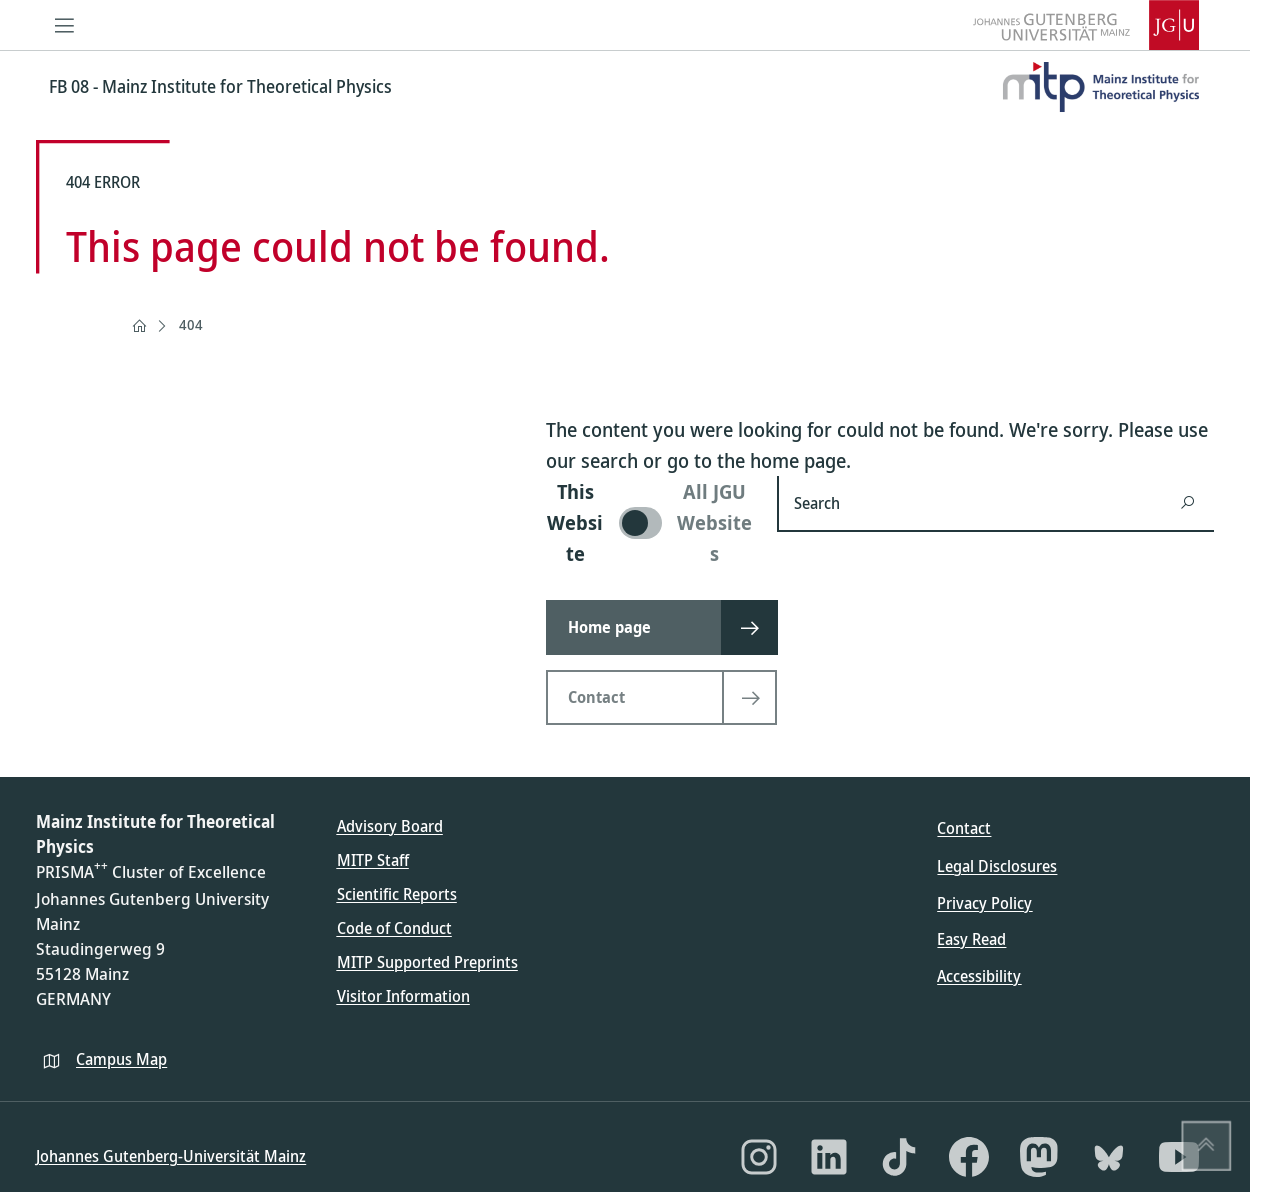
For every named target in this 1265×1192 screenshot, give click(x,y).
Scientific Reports (397, 894)
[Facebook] (969, 1157)
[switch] (649, 522)
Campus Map (121, 1059)
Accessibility (979, 976)
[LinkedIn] (829, 1157)
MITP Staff (373, 860)
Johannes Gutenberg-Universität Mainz (171, 1156)
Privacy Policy (984, 903)
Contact (964, 828)
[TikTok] (899, 1157)
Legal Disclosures (997, 866)
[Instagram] (759, 1157)
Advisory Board (390, 826)
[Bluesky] (1109, 1157)
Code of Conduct (394, 928)
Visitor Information (403, 996)
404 (191, 324)
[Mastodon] (1039, 1157)
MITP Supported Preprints (427, 962)
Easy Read (971, 939)
